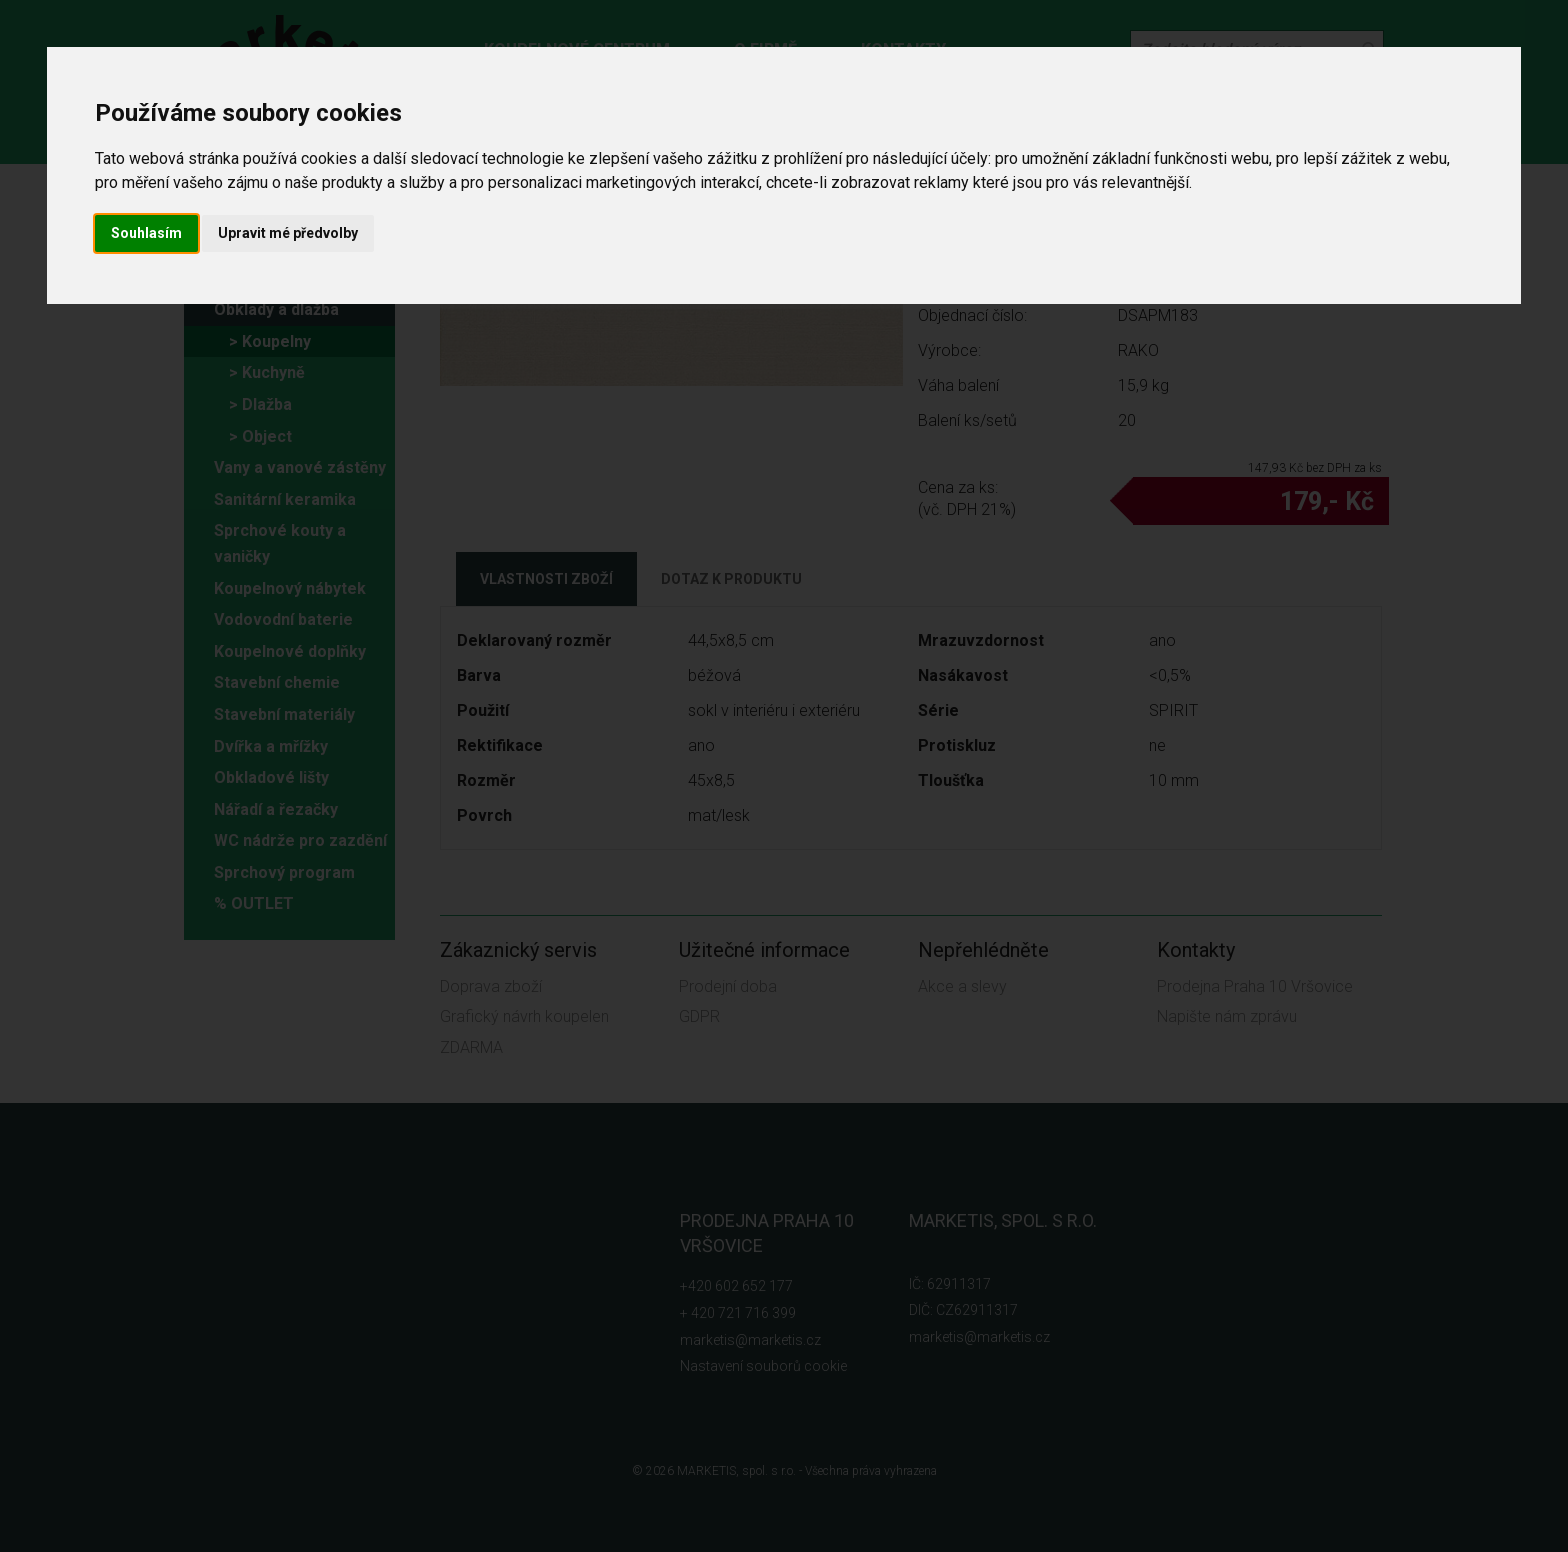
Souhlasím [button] (146, 233)
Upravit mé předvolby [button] (288, 233)
